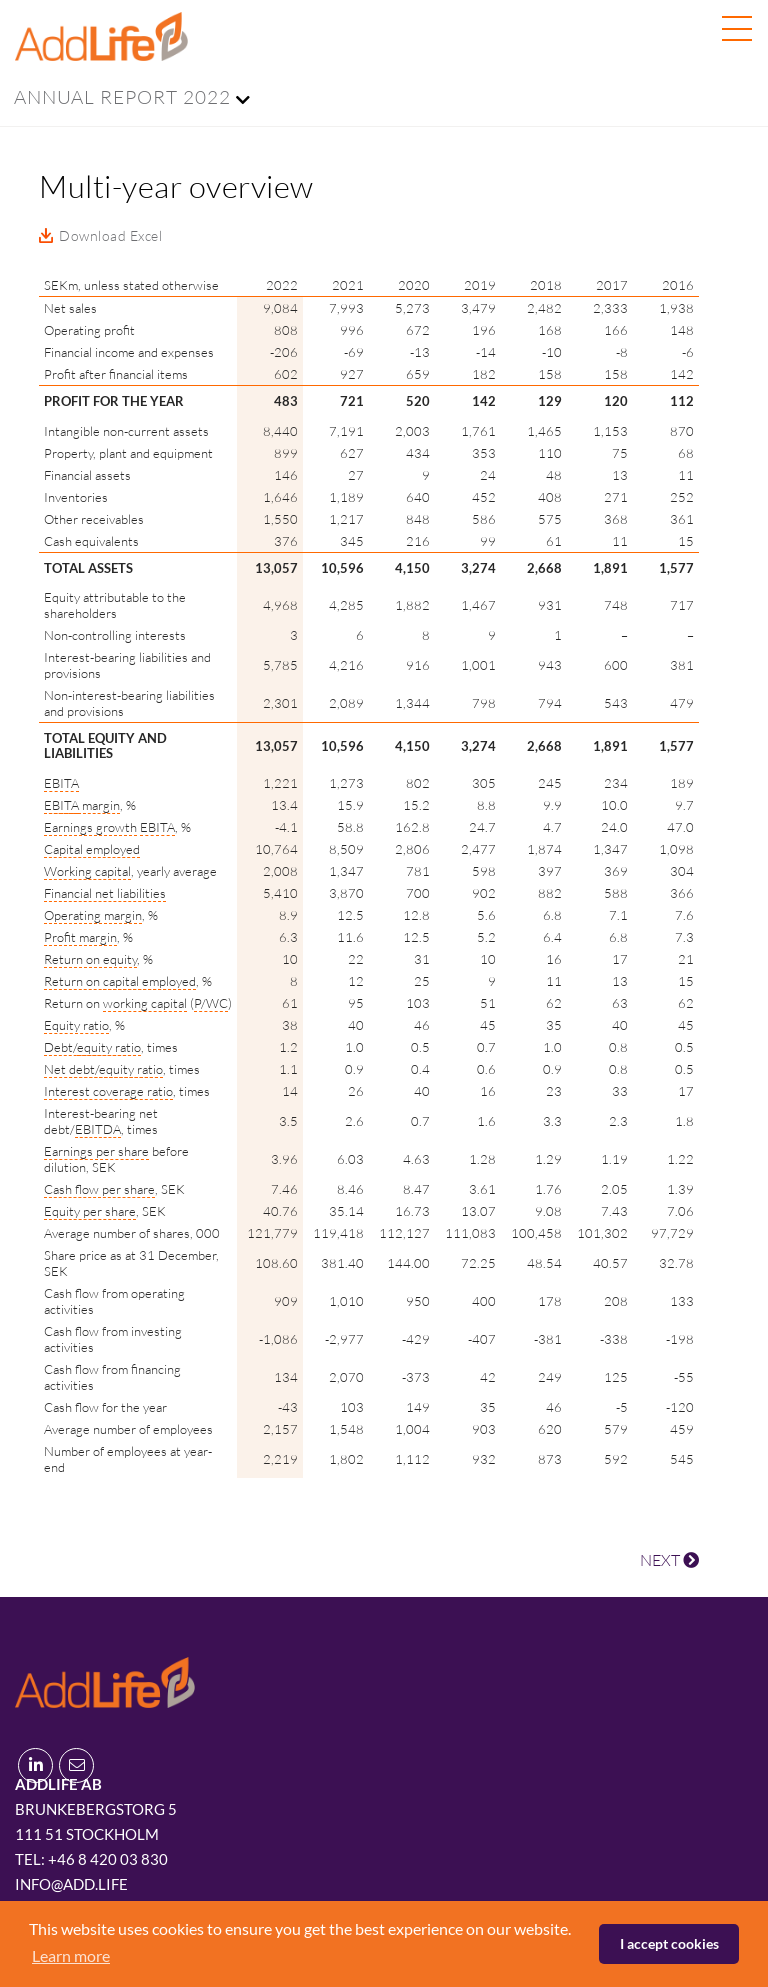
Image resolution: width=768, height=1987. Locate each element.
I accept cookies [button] (669, 1943)
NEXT (669, 1560)
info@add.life (71, 1884)
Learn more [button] (71, 1955)
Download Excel (110, 235)
